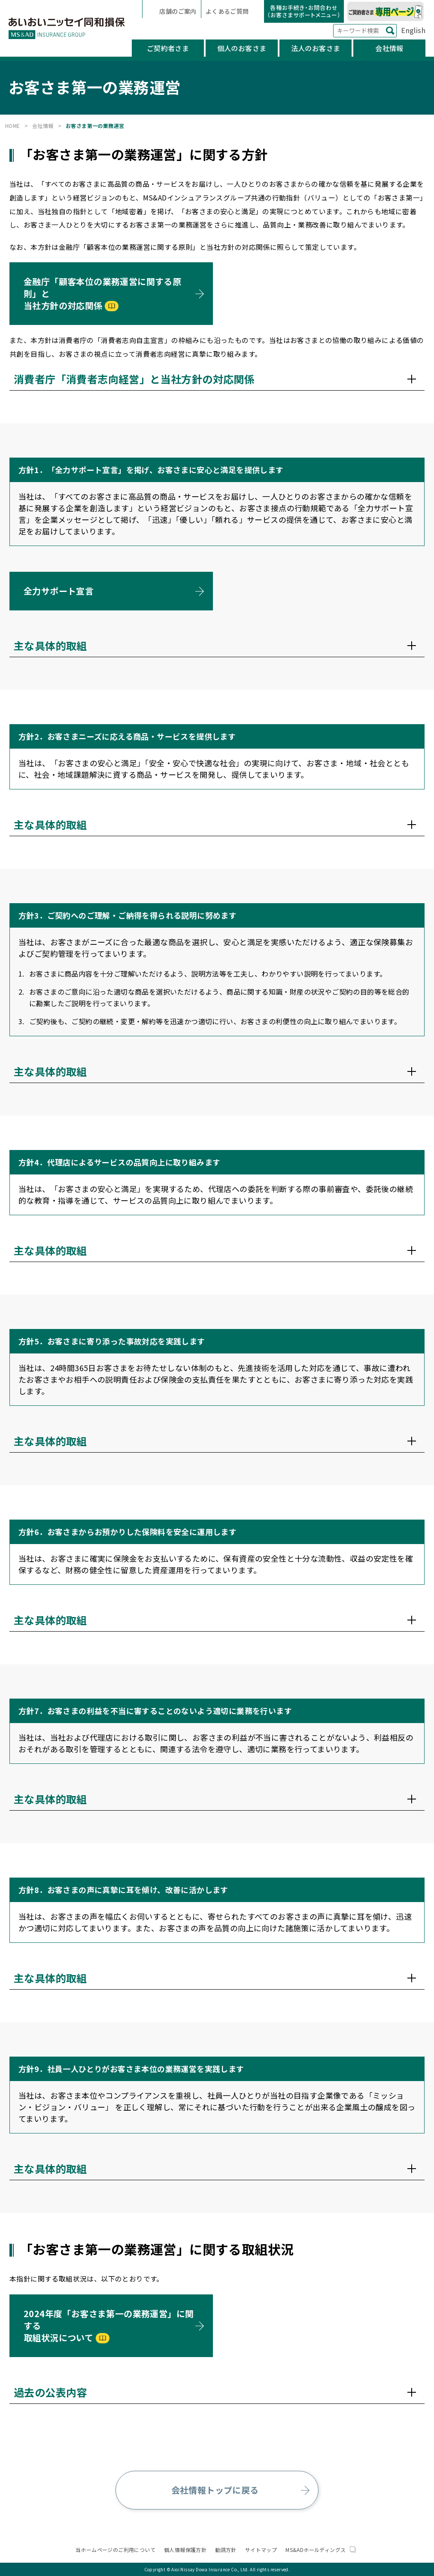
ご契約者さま (168, 48)
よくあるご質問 (228, 11)
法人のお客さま (315, 48)
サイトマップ (261, 2549)
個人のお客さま (242, 48)
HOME (12, 125)
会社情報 (389, 48)
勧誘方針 (226, 2549)
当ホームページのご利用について (115, 2549)
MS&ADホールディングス (320, 2549)
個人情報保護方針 (185, 2549)
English (413, 30)
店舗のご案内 (177, 11)
